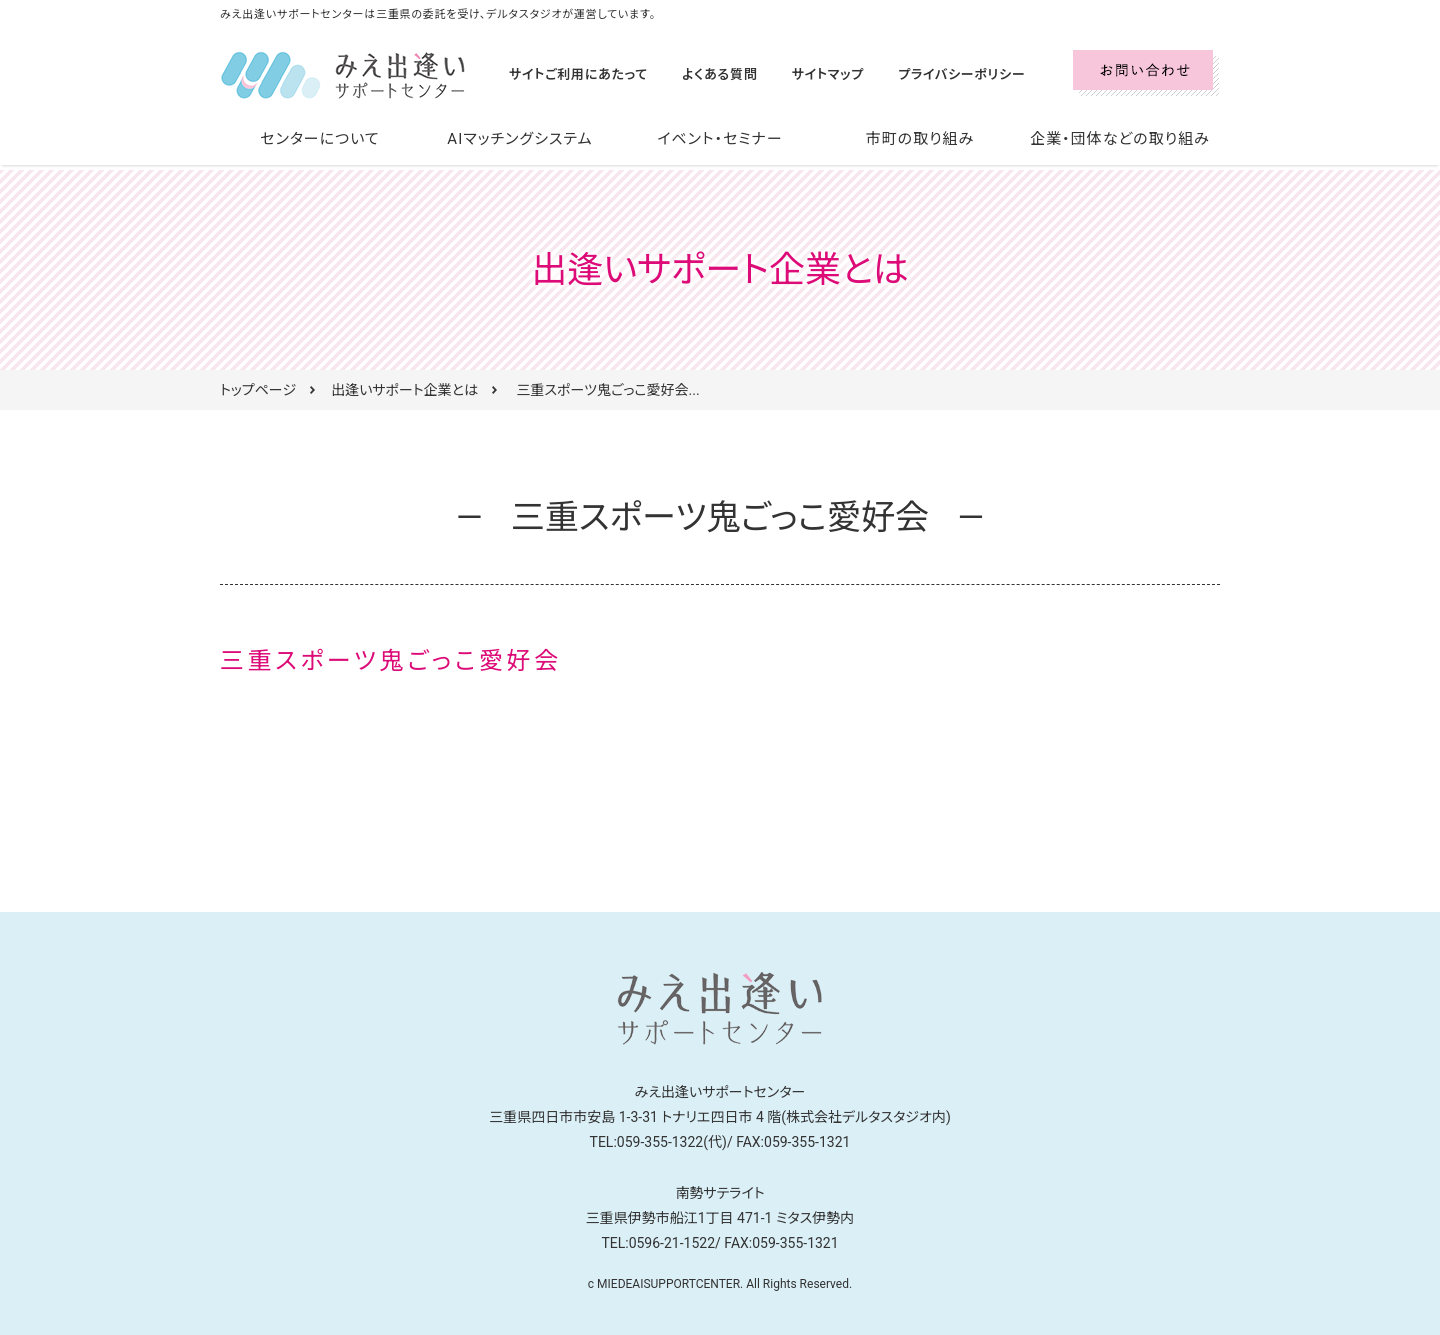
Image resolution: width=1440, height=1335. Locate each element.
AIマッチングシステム (520, 139)
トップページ (258, 390)
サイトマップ (811, 74)
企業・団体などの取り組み (1120, 139)
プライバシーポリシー (938, 74)
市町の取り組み (920, 139)
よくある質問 (708, 74)
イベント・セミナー (720, 139)
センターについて (320, 139)
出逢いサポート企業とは (404, 390)
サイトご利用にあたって (574, 74)
